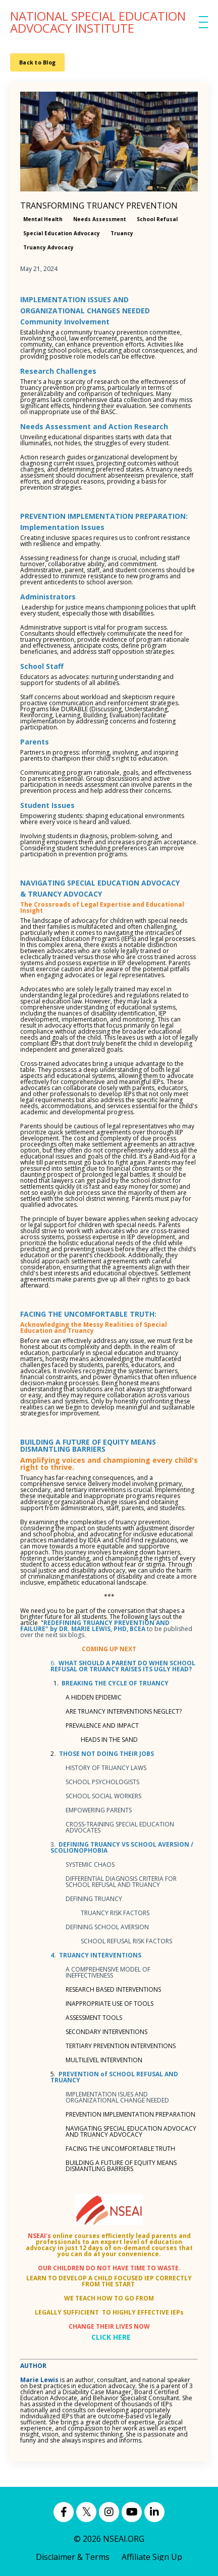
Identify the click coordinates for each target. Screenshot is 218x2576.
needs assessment (99, 219)
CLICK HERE (111, 2337)
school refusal (157, 219)
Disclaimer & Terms (73, 2556)
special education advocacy (61, 233)
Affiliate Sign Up (152, 2556)
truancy (122, 233)
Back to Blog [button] (37, 62)
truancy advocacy (48, 247)
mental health (43, 219)
